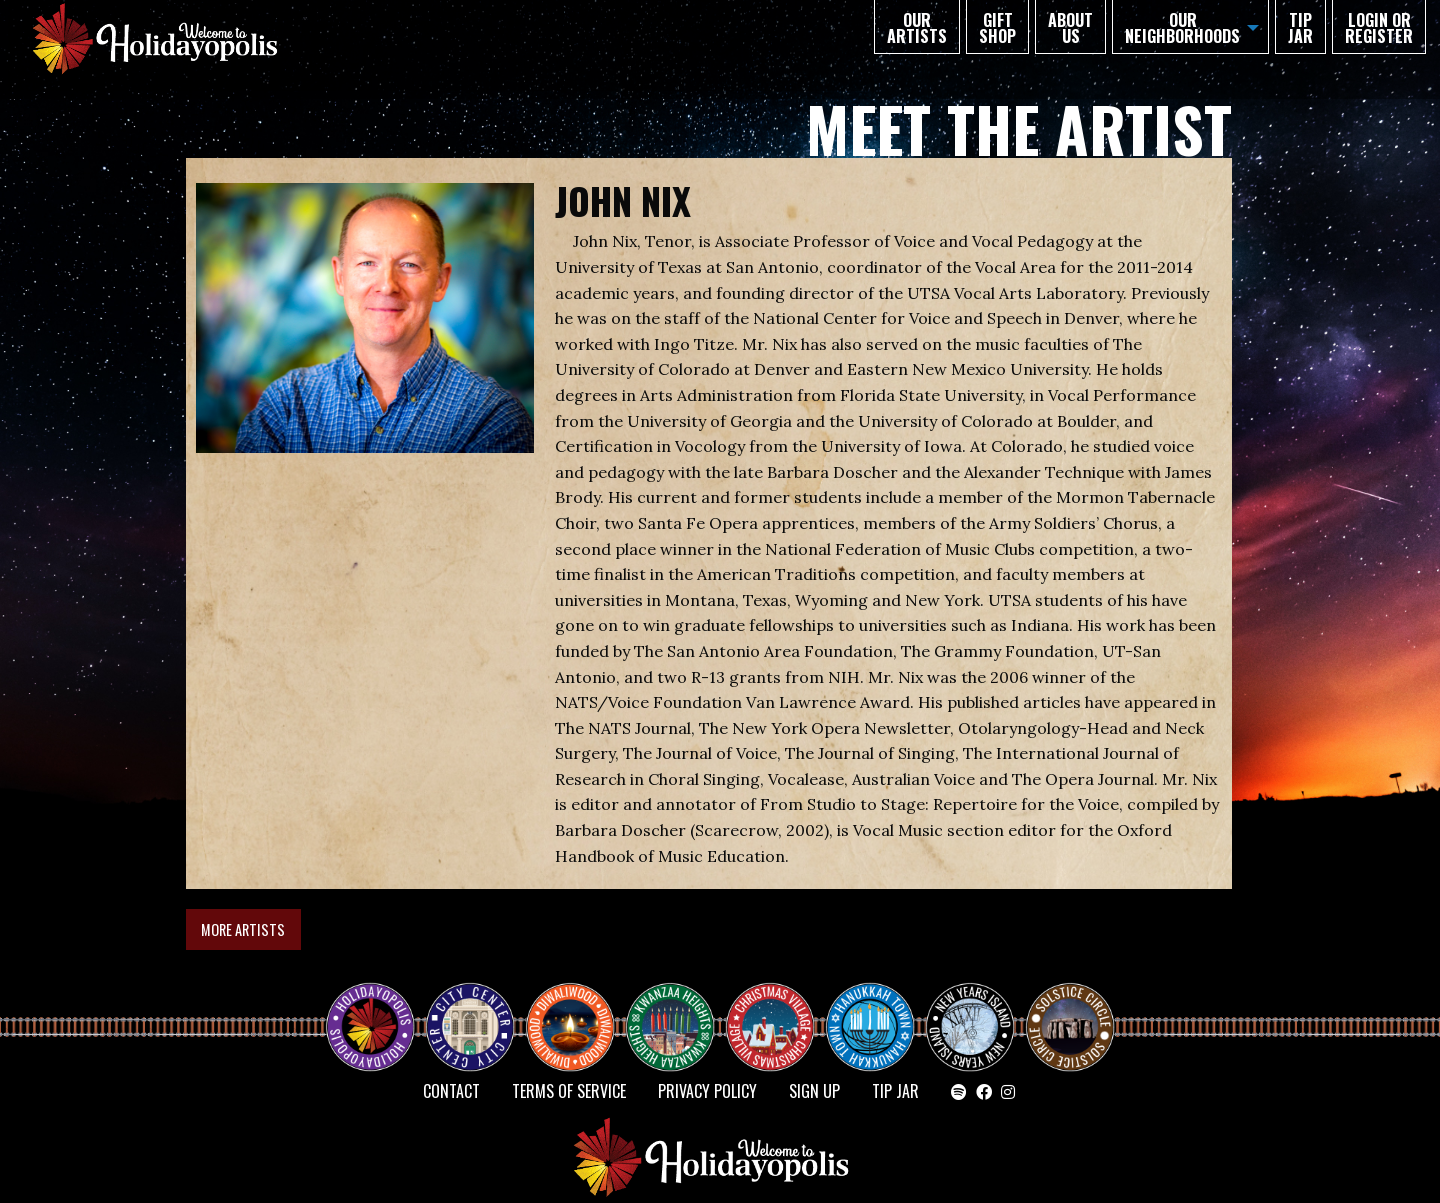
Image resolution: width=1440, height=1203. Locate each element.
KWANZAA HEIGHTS (678, 1009)
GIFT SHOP (997, 28)
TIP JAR (1300, 28)
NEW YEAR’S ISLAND (971, 1017)
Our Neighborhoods (1182, 28)
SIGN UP (814, 1091)
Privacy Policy (707, 1091)
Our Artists (917, 28)
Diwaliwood (578, 1001)
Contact (451, 1091)
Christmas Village (778, 1009)
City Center (468, 1009)
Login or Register (1379, 28)
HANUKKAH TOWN (878, 1009)
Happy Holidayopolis (378, 1009)
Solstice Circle (1071, 1009)
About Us (1070, 28)
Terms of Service (569, 1091)
